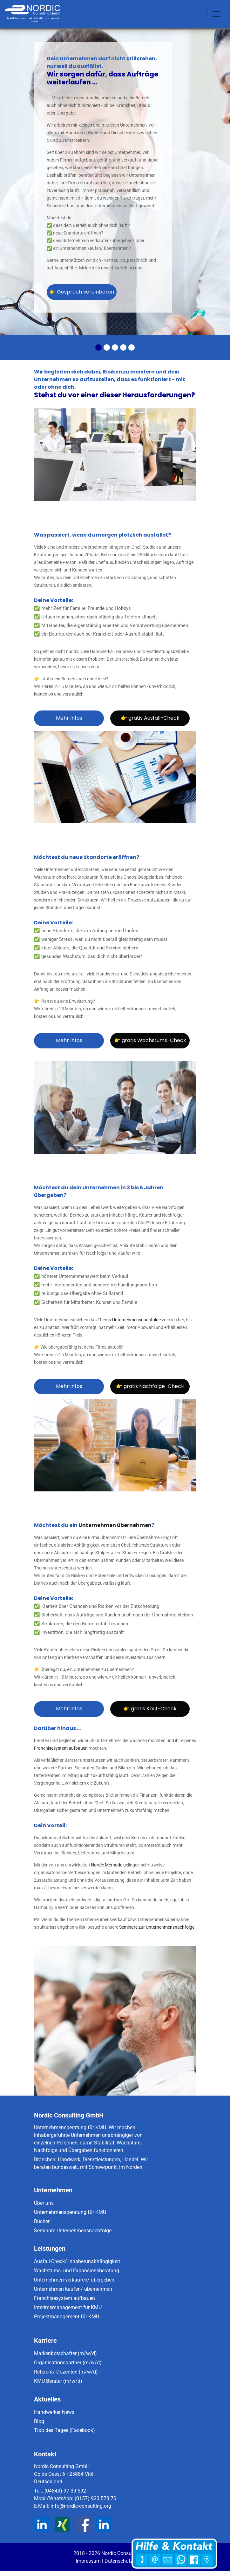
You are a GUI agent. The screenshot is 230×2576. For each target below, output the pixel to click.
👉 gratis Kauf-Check (150, 1708)
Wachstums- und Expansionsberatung (76, 2271)
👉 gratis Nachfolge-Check (150, 1386)
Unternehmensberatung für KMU (70, 2212)
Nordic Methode (106, 1864)
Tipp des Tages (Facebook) (64, 2430)
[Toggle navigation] (216, 14)
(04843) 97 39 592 (65, 2491)
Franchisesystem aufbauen (61, 1748)
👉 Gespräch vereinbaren (81, 291)
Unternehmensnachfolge (136, 1319)
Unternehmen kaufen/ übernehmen (73, 2289)
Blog (39, 2421)
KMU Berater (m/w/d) (58, 2381)
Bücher (42, 2221)
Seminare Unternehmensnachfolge (73, 2231)
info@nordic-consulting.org (81, 2506)
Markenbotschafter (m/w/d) (65, 2353)
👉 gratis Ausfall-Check (150, 718)
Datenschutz (119, 2561)
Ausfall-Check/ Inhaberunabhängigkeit (77, 2261)
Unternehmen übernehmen (115, 1525)
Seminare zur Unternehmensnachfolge (156, 1927)
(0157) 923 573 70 (95, 2498)
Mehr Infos (69, 718)
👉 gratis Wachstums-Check (150, 1040)
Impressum (88, 2561)
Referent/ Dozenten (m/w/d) (66, 2372)
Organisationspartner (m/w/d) (68, 2363)
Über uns (44, 2203)
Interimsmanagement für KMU (68, 2307)
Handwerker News (54, 2412)
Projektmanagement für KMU (66, 2317)
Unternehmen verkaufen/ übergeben (74, 2280)
